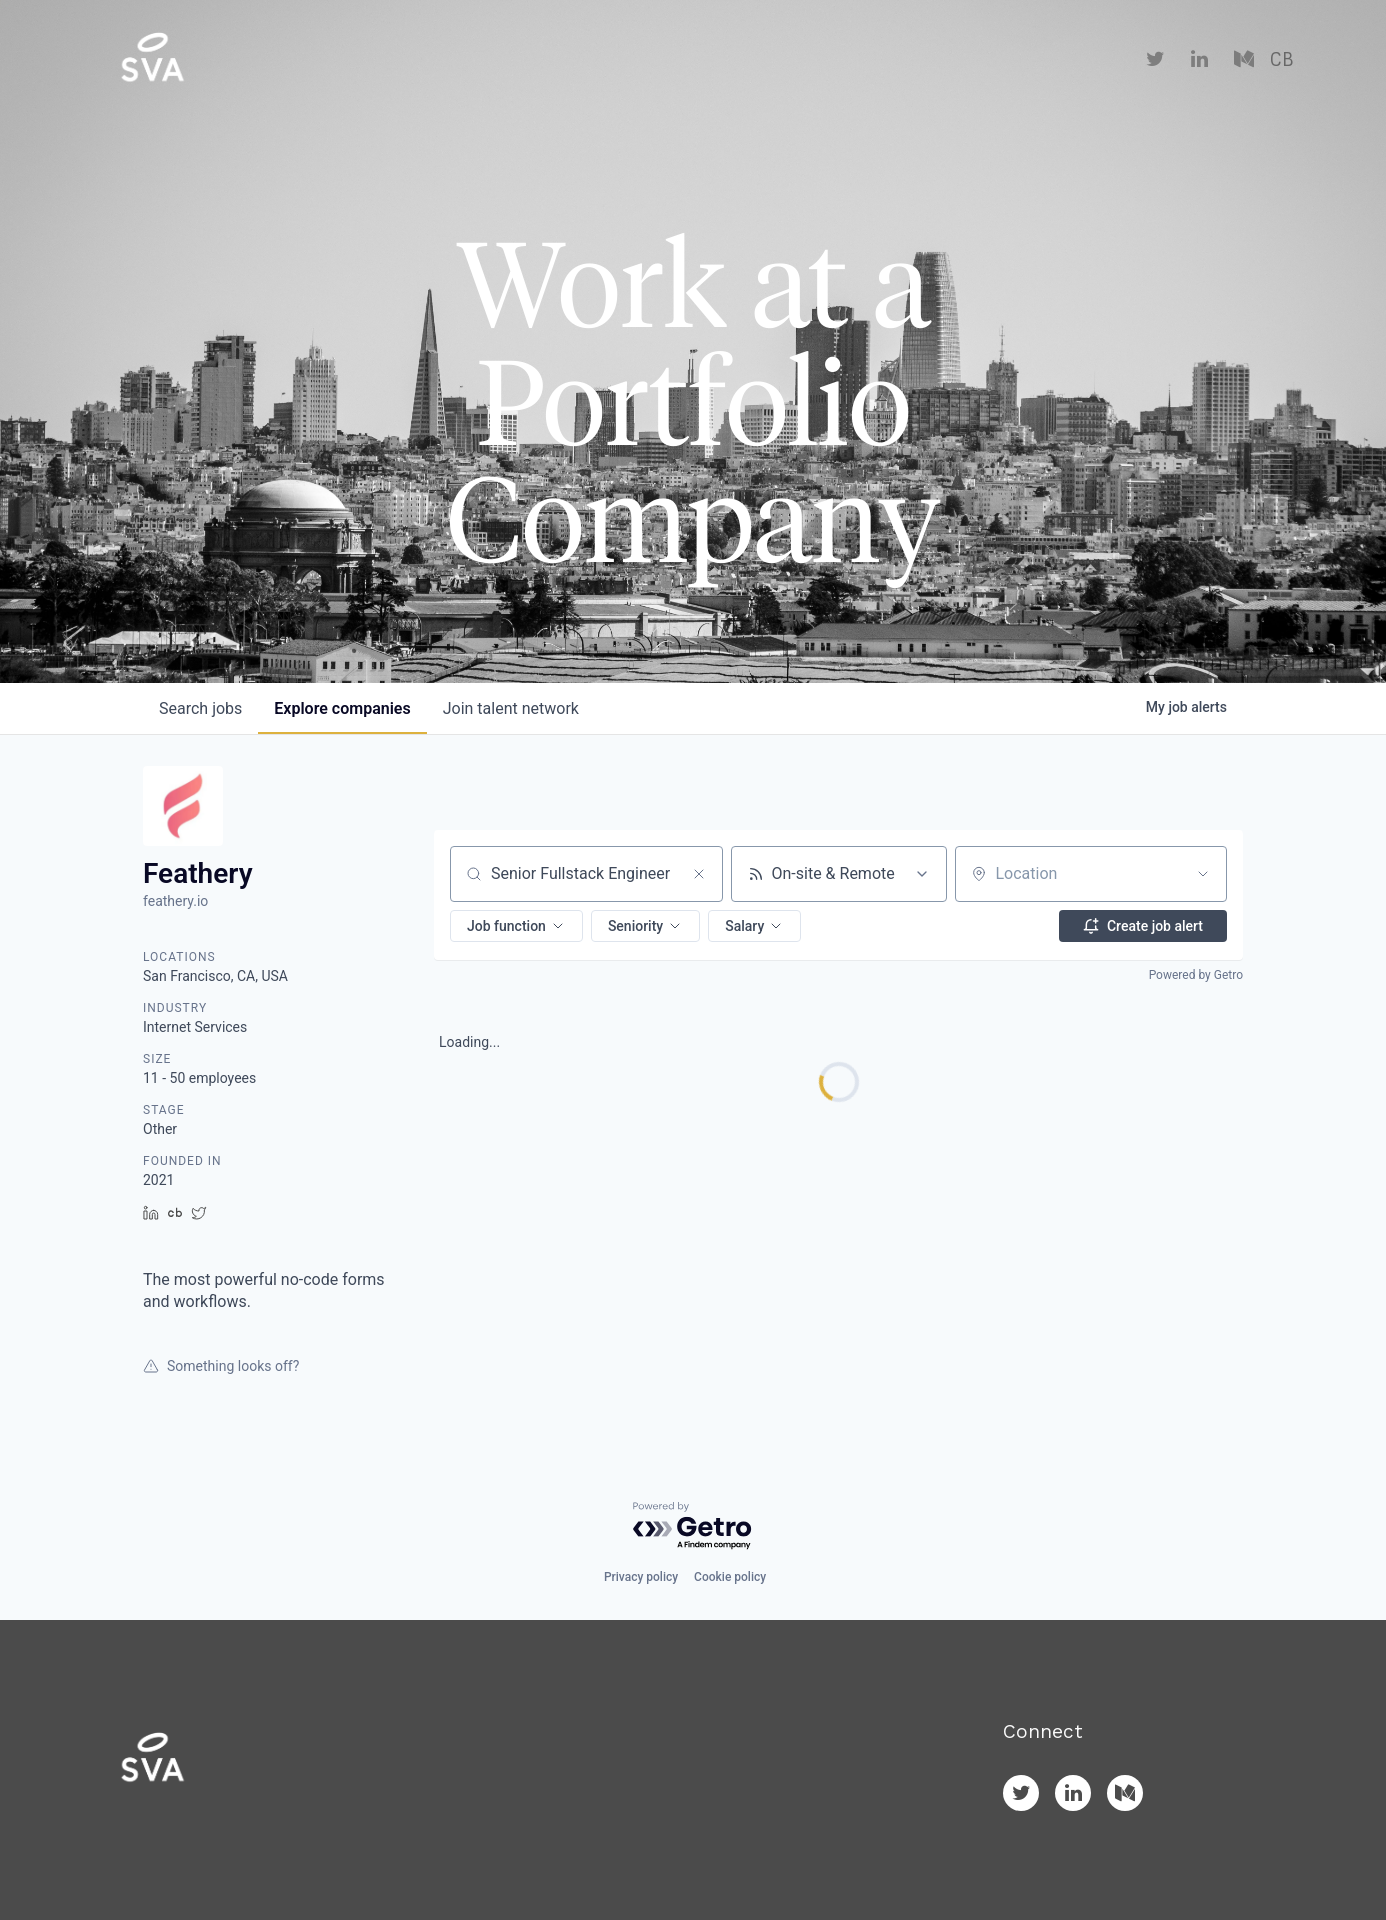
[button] (516, 926)
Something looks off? (221, 1366)
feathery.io (175, 901)
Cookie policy (730, 1577)
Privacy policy (641, 1577)
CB (1281, 60)
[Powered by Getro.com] (693, 1526)
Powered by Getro (1196, 975)
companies (342, 708)
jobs (200, 708)
